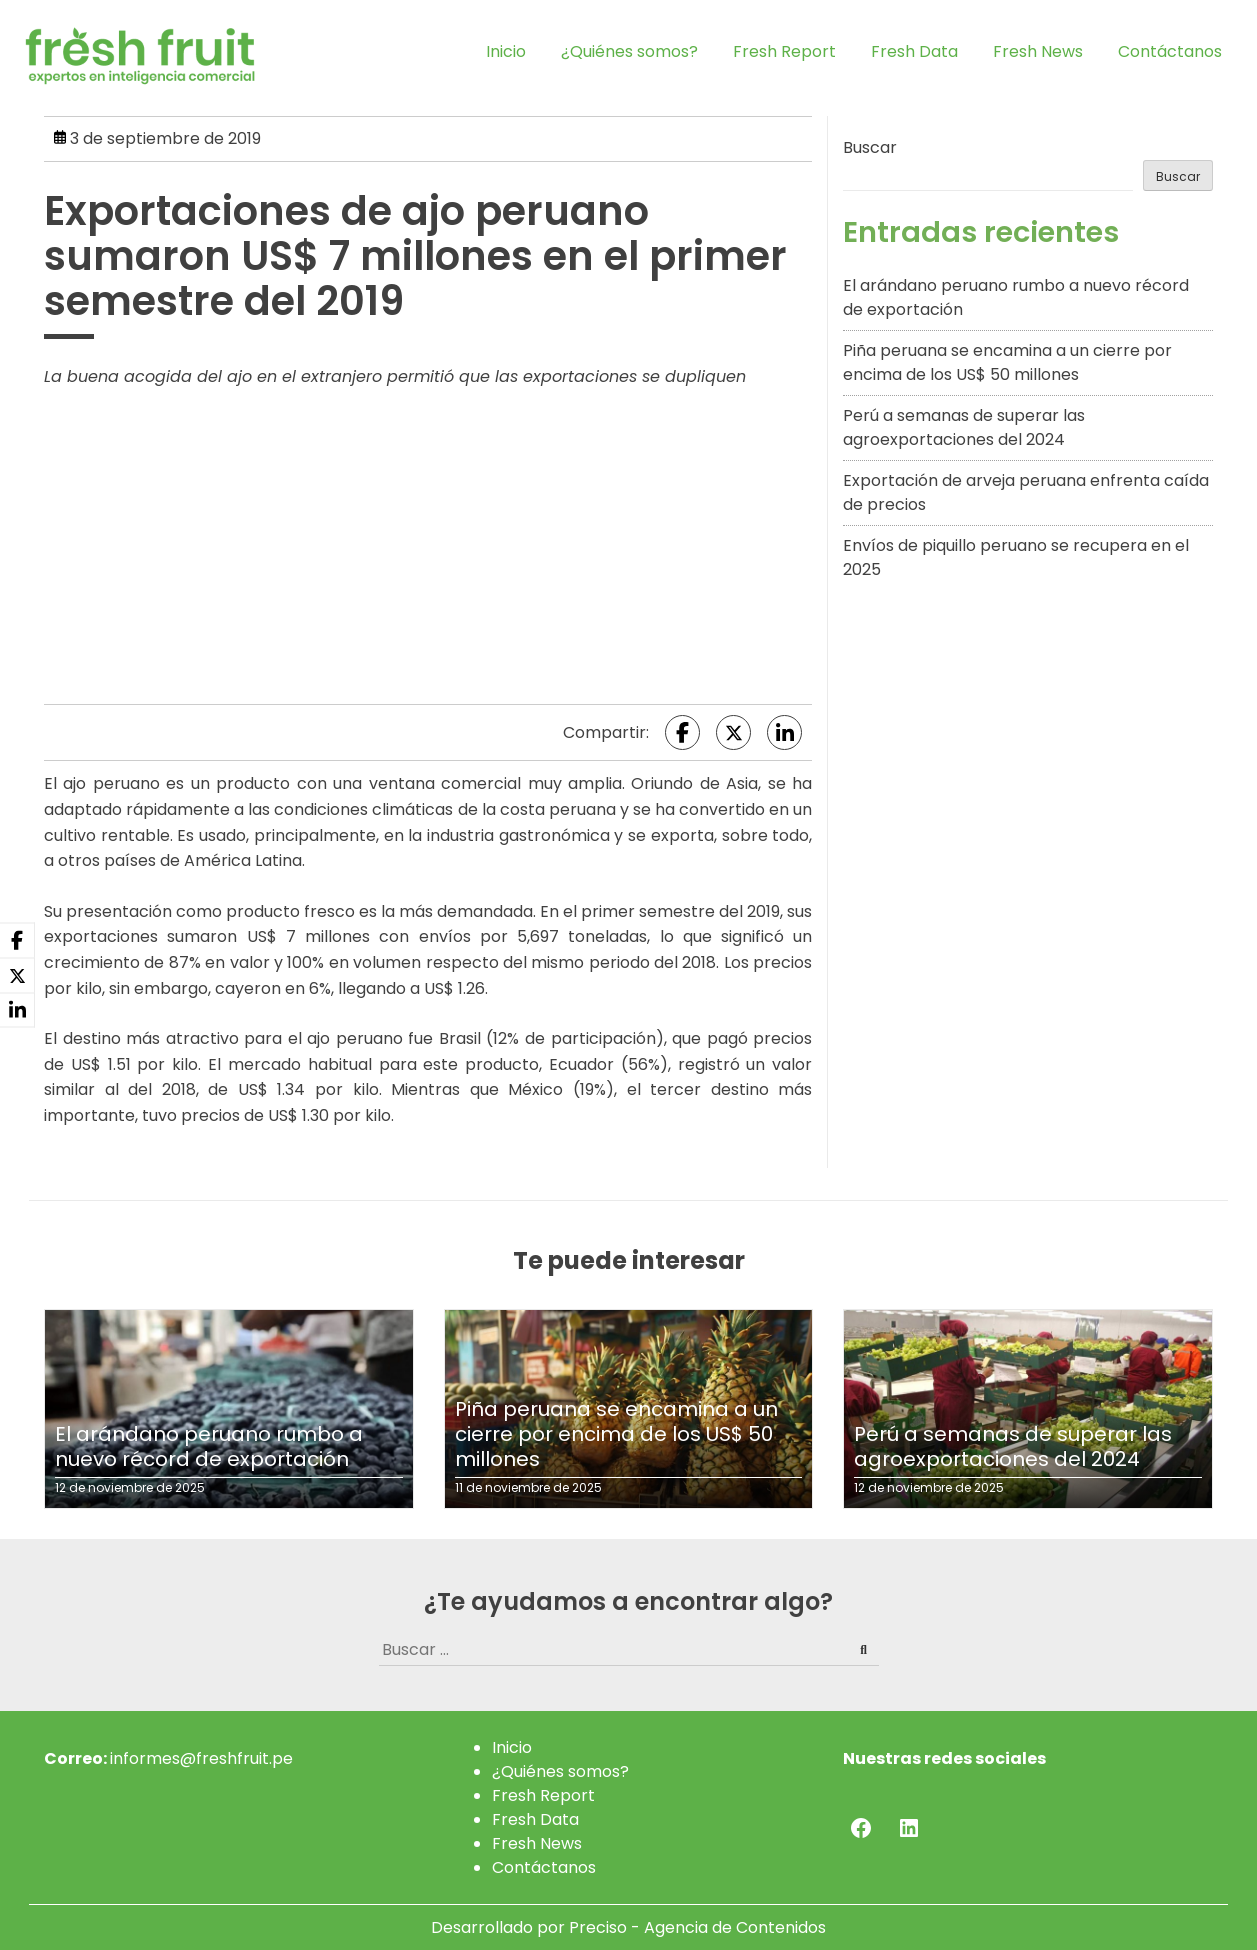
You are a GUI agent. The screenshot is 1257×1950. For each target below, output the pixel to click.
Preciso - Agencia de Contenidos (697, 1927)
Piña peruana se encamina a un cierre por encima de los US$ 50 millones (1007, 362)
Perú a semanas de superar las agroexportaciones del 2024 (964, 427)
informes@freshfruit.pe (201, 1758)
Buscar (870, 147)
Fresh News (1038, 51)
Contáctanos (1170, 51)
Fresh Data (914, 51)
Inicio (506, 51)
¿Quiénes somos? (629, 51)
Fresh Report (784, 51)
